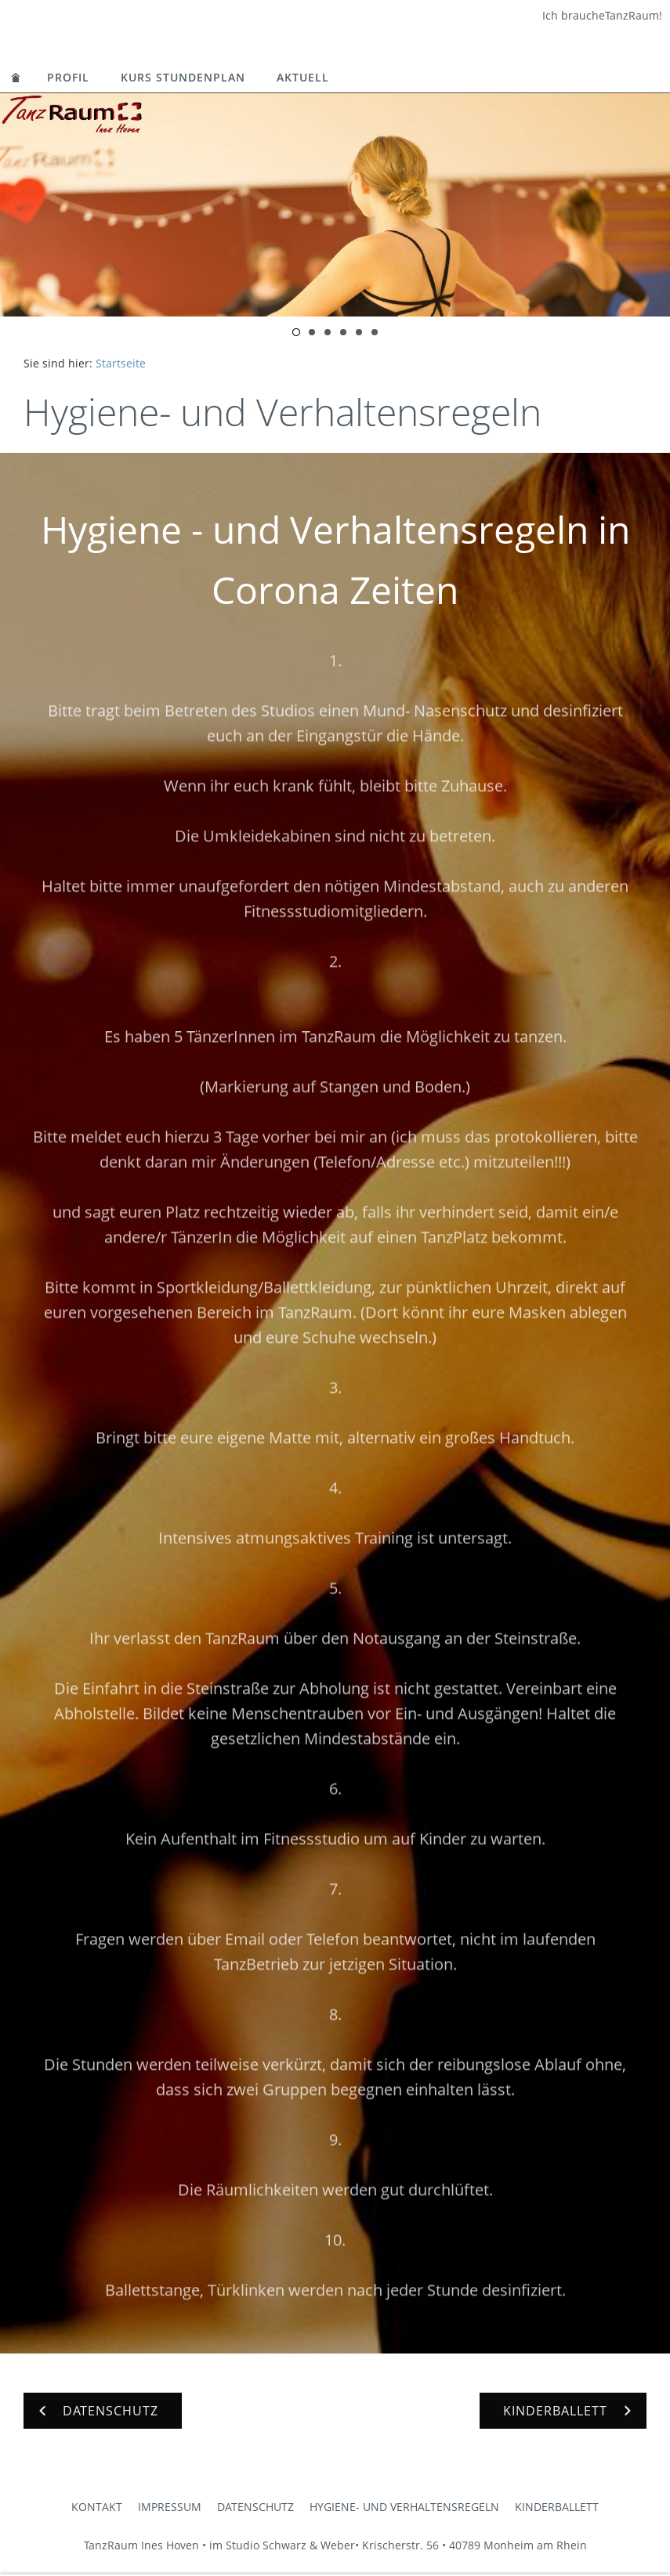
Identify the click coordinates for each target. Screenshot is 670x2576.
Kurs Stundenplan (183, 77)
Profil (68, 77)
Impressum (169, 2506)
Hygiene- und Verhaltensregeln (404, 2506)
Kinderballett (557, 2506)
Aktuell (303, 77)
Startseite (121, 363)
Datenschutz (255, 2506)
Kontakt (96, 2506)
